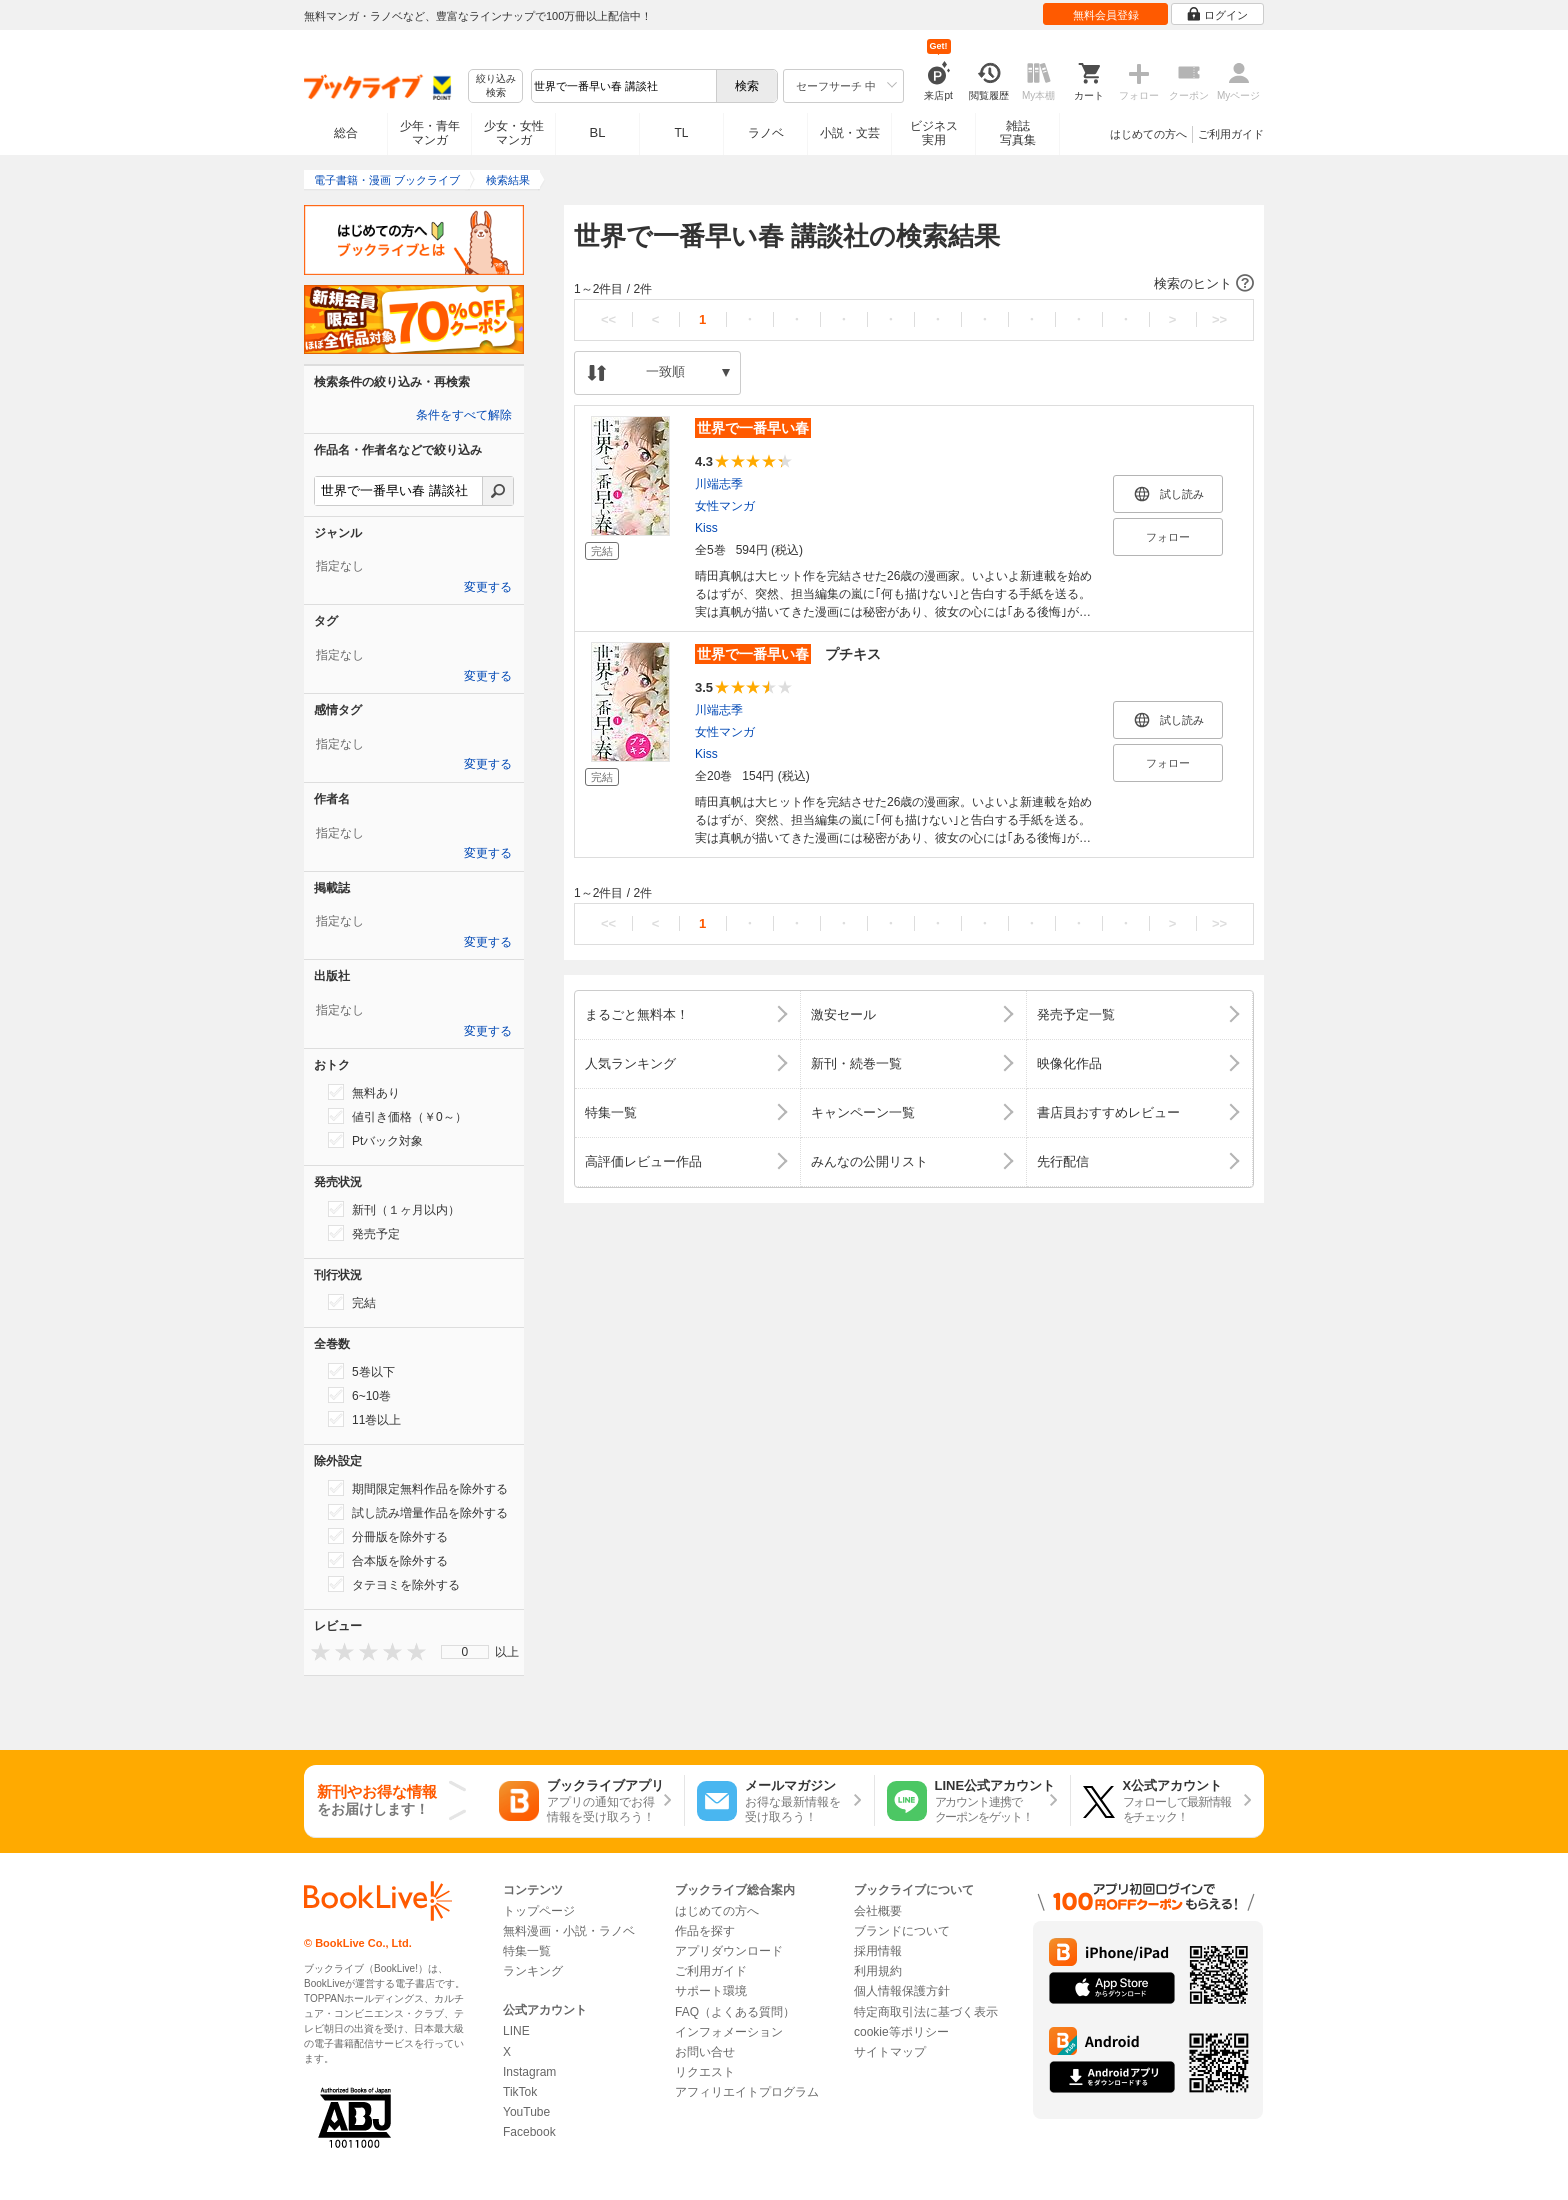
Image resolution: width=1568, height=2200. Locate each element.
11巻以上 (364, 1419)
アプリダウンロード (729, 1951)
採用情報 (878, 1951)
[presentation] (316, 1651)
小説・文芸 (850, 133)
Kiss (706, 528)
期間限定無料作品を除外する (418, 1488)
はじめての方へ (1148, 134)
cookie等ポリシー (901, 2032)
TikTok (520, 2092)
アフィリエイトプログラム (747, 2092)
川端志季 (719, 484)
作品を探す (705, 1931)
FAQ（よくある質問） (735, 2012)
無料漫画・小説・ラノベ (569, 1931)
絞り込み (496, 86)
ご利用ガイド (1231, 134)
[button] (914, 284)
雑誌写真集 (1018, 133)
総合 (346, 133)
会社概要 (878, 1911)
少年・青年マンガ (430, 133)
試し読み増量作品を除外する (418, 1512)
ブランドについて (902, 1931)
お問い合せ (705, 2052)
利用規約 (878, 1971)
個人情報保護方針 (902, 1991)
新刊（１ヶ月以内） (394, 1209)
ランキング (533, 1971)
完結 (352, 1302)
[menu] (465, 1652)
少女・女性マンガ (514, 133)
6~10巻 (359, 1395)
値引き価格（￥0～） (397, 1116)
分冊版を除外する (388, 1536)
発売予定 (364, 1233)
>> (1219, 319)
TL (681, 133)
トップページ (539, 1911)
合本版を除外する (388, 1560)
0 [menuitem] (465, 1652)
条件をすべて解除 (464, 415)
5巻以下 (361, 1371)
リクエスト (705, 2072)
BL (598, 132)
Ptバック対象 (375, 1140)
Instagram (529, 2072)
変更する (488, 587)
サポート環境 (711, 1991)
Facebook (529, 2132)
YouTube (526, 2112)
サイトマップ (890, 2052)
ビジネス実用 (934, 133)
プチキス (788, 654)
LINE (516, 2031)
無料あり (364, 1092)
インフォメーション (729, 2032)
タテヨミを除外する (394, 1584)
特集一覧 (527, 1951)
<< (608, 319)
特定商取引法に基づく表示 (926, 2012)
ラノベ (766, 133)
